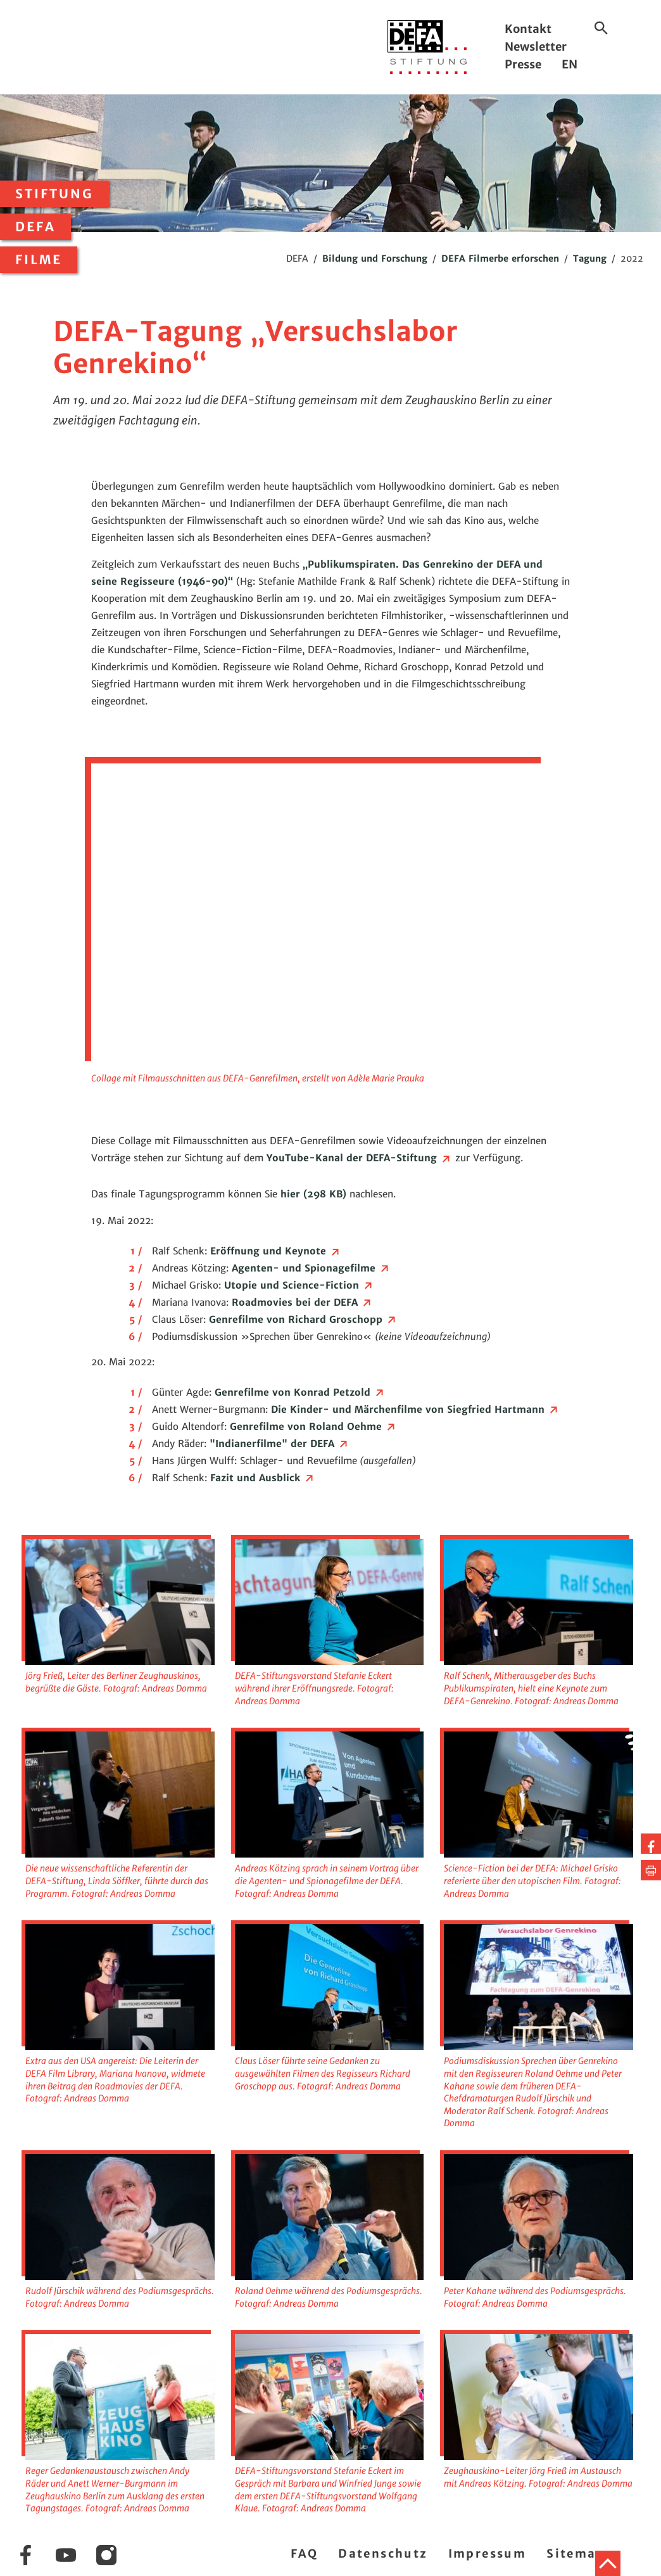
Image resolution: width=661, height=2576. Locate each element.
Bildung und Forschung (374, 258)
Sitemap (575, 2553)
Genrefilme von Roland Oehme (313, 1426)
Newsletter (536, 46)
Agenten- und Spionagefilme (311, 1268)
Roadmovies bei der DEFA (302, 1302)
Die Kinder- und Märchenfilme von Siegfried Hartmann (415, 1409)
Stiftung (54, 194)
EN (569, 64)
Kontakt (528, 29)
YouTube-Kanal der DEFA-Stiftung (359, 1158)
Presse (523, 64)
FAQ (304, 2553)
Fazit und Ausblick (262, 1478)
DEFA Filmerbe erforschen (500, 258)
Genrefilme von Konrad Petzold (300, 1392)
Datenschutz (382, 2553)
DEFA (35, 227)
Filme (38, 260)
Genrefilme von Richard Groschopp (303, 1319)
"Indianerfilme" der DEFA (279, 1444)
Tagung (590, 258)
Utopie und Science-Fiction (299, 1285)
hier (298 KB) (311, 1194)
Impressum (487, 2553)
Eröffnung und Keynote (275, 1251)
